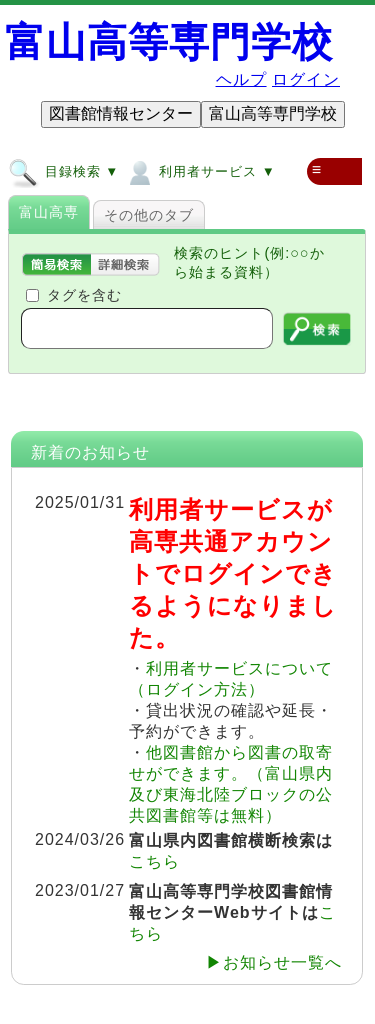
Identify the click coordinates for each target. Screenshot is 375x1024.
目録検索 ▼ (63, 171)
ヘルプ (241, 79)
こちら (154, 861)
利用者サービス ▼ (199, 171)
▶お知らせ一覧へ (274, 962)
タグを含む (84, 295)
